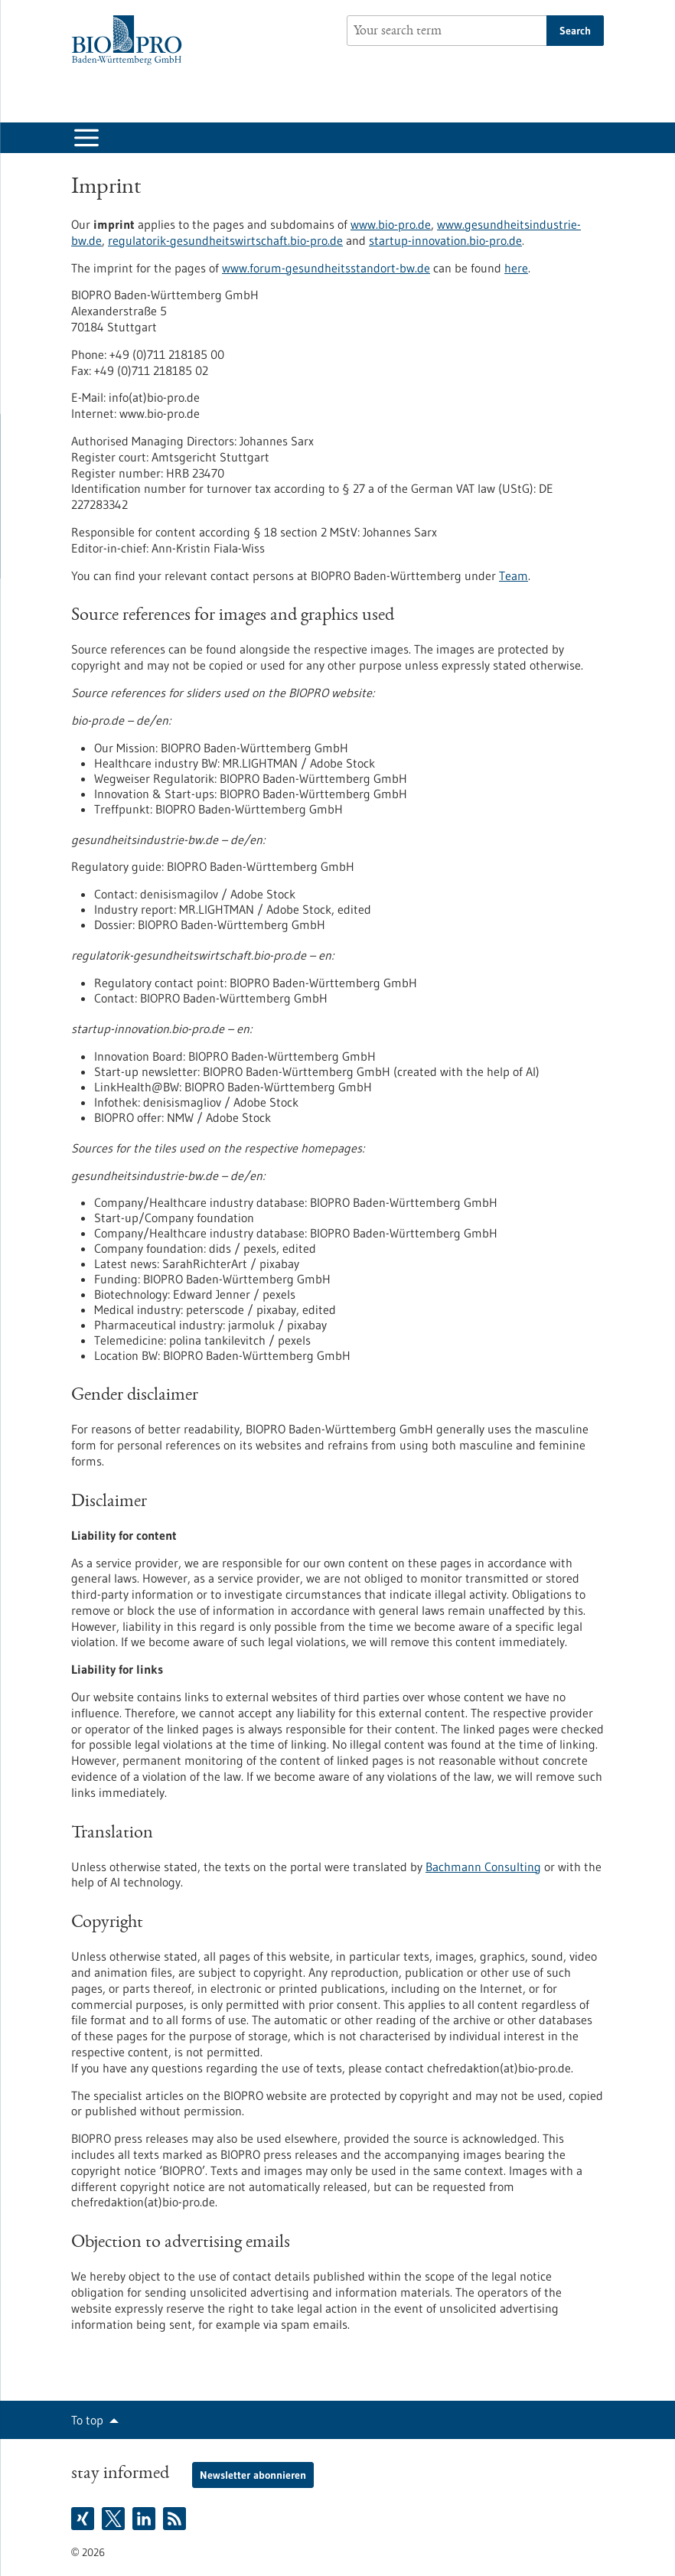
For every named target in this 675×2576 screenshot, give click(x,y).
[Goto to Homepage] (130, 40)
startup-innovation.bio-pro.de (445, 240)
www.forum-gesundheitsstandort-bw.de (326, 268)
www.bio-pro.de (391, 224)
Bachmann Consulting (483, 1866)
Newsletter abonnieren (253, 2475)
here (516, 268)
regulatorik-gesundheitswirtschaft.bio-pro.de (225, 240)
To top (87, 2420)
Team (513, 575)
